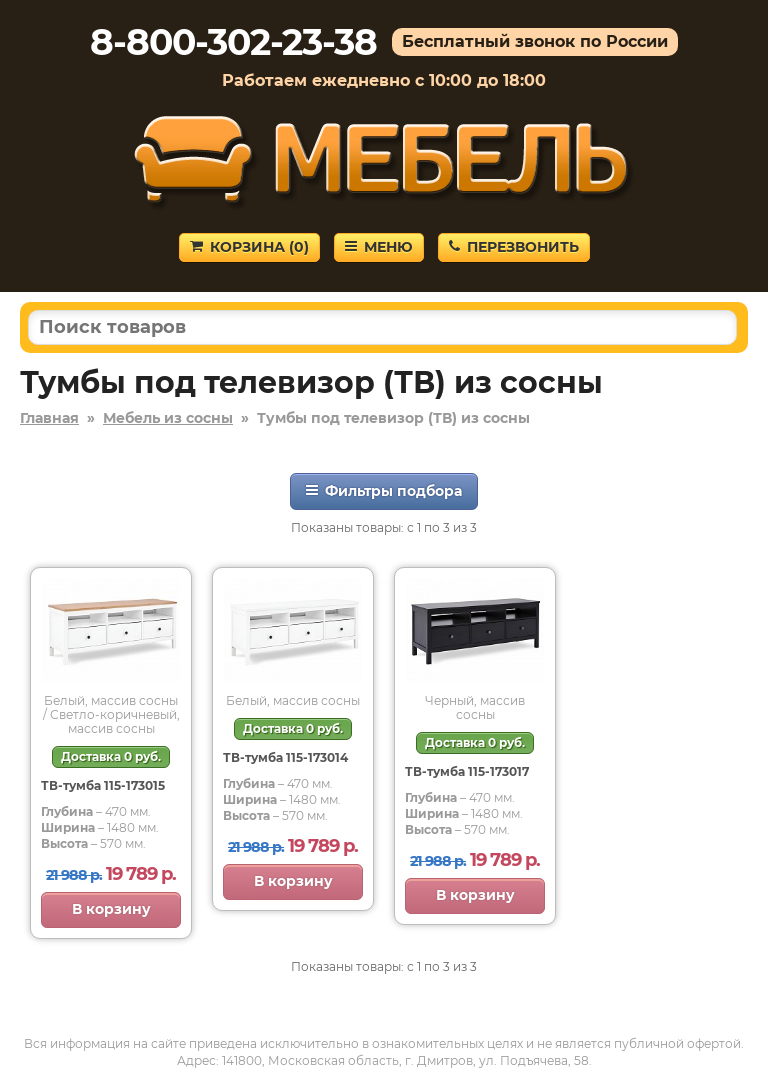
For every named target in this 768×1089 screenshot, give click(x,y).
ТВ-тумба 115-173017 (467, 771)
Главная (49, 418)
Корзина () (249, 247)
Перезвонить (514, 247)
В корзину (111, 909)
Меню (379, 247)
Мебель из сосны (168, 418)
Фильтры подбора (384, 491)
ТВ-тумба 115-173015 (103, 785)
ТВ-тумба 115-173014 (285, 757)
